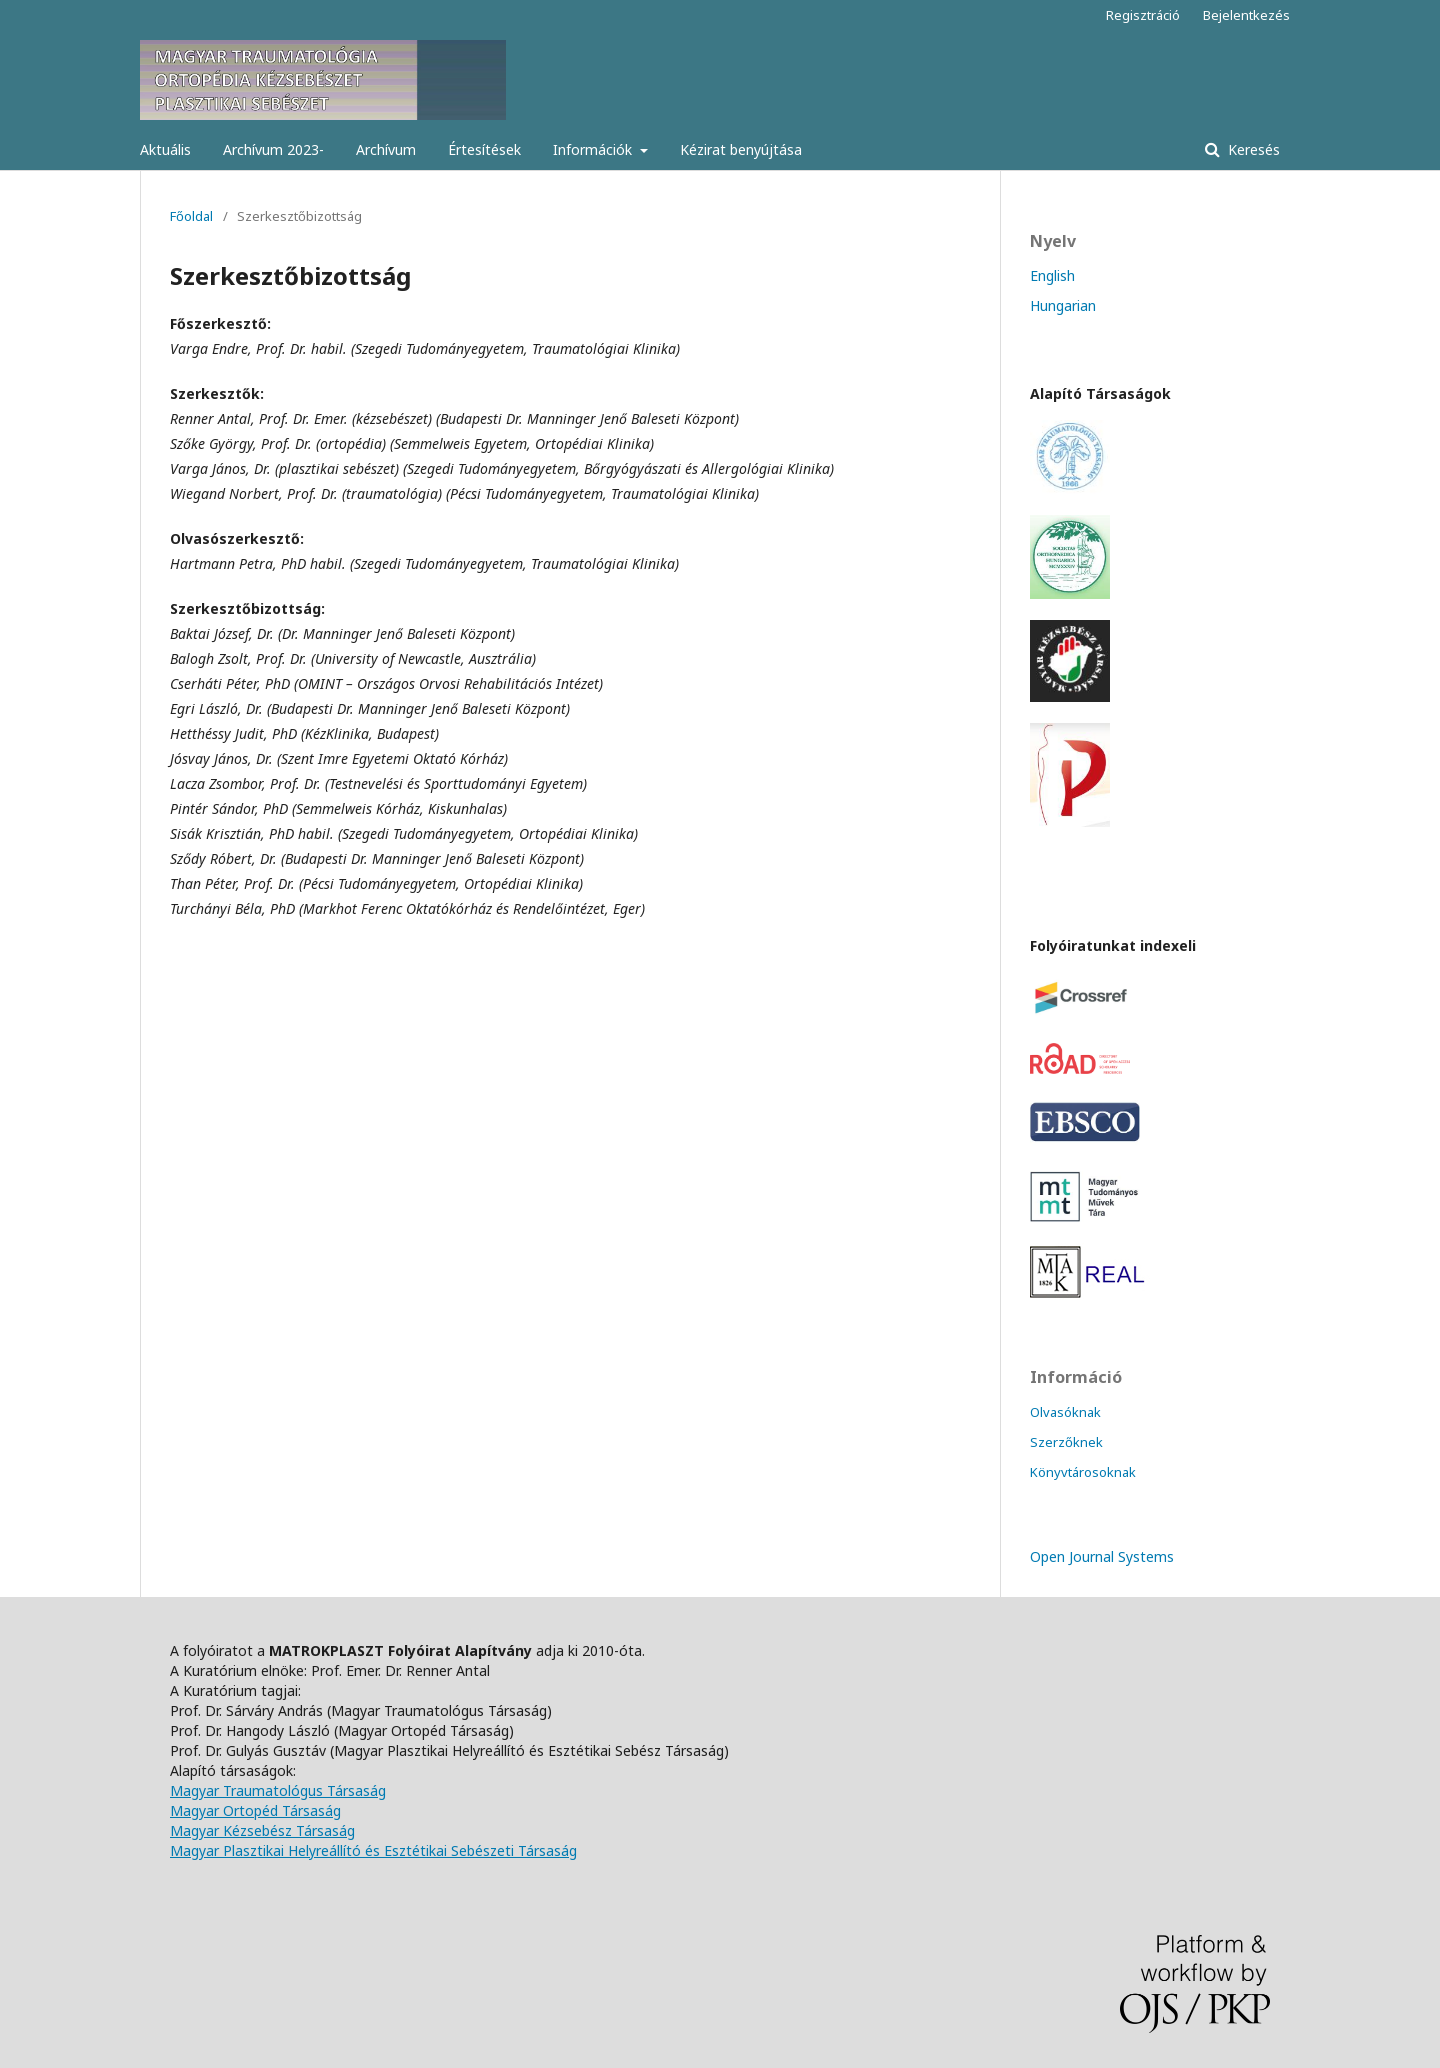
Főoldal (191, 216)
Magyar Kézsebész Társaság (262, 1830)
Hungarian (1063, 305)
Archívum (386, 149)
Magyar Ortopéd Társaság (255, 1810)
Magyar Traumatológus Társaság (278, 1790)
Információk (594, 149)
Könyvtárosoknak (1083, 1472)
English (1052, 275)
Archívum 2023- (273, 149)
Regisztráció (1143, 15)
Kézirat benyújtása (741, 149)
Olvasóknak (1065, 1412)
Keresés (1252, 149)
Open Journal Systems (1102, 1556)
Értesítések (484, 149)
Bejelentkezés (1246, 15)
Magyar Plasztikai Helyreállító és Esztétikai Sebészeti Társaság (373, 1850)
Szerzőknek (1066, 1442)
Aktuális (165, 149)
